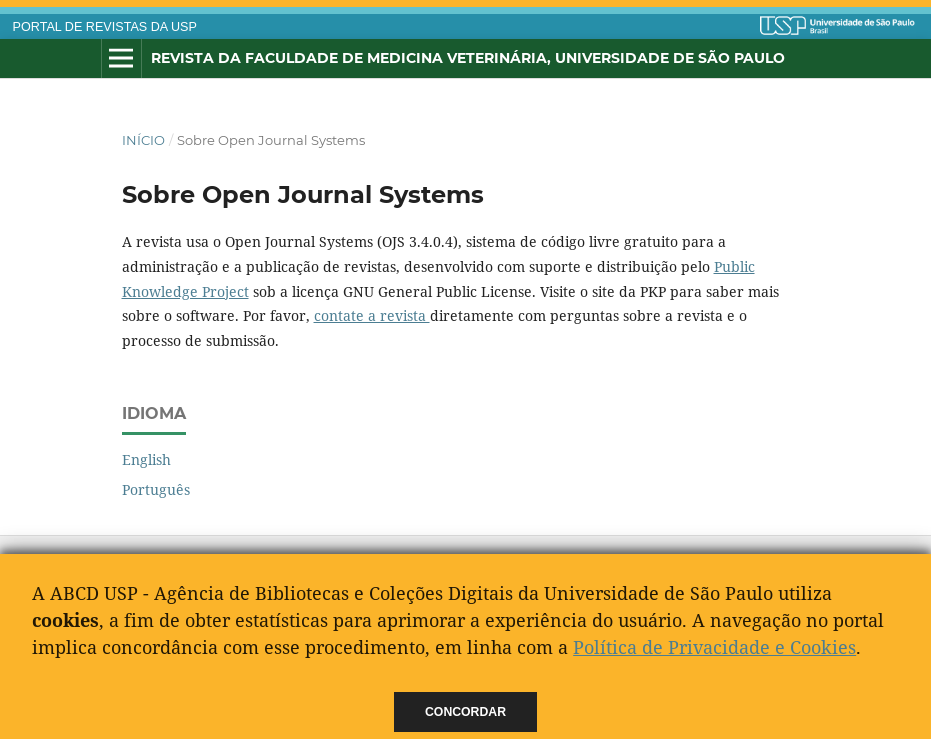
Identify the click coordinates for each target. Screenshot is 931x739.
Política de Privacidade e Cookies (714, 647)
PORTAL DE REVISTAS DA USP (105, 27)
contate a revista (372, 315)
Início (143, 140)
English (146, 459)
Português (156, 489)
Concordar (465, 712)
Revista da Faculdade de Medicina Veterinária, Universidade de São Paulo (468, 58)
